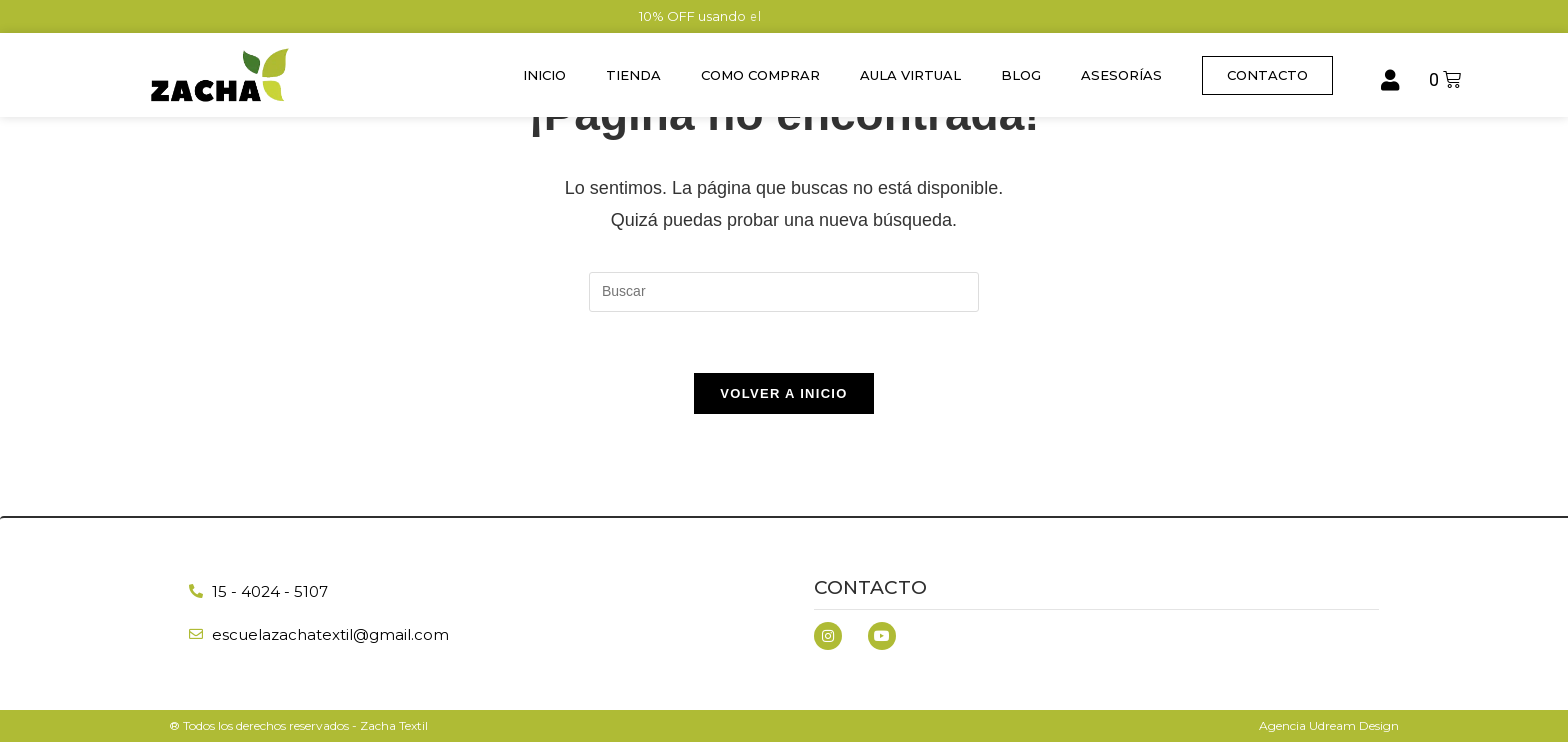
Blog (1021, 75)
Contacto (870, 587)
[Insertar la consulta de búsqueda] (784, 292)
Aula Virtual (910, 75)
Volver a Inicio (783, 393)
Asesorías (1121, 75)
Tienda (633, 75)
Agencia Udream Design (1329, 725)
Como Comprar (760, 75)
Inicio (544, 75)
